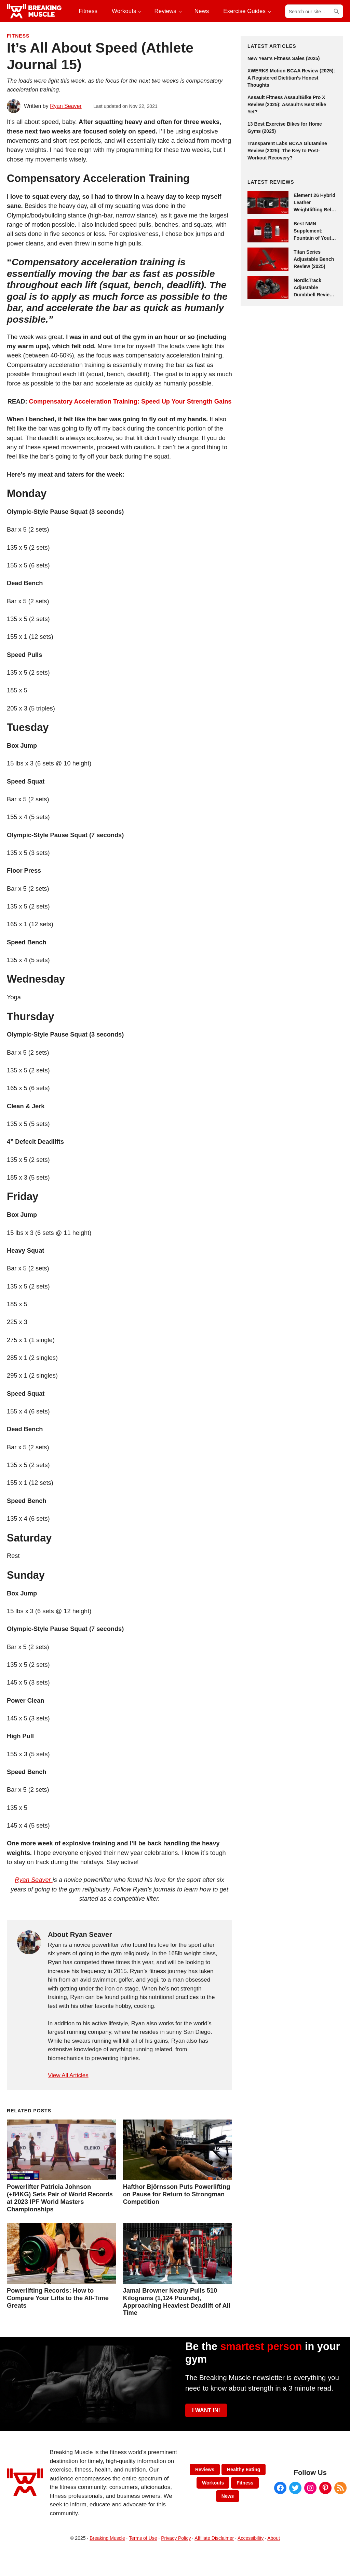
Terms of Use (143, 2538)
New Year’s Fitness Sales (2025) (283, 58)
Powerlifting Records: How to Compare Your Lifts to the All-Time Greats (58, 2298)
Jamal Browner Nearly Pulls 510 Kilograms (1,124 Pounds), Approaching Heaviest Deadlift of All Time (176, 2302)
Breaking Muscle (107, 2538)
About (273, 2538)
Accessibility (251, 2538)
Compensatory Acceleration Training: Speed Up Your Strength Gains (130, 401)
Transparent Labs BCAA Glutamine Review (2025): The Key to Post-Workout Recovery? (287, 150)
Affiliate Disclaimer (214, 2538)
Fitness (18, 36)
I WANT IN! (206, 2410)
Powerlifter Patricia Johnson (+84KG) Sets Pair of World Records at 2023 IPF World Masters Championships (60, 2198)
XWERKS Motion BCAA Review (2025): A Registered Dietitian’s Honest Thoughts (291, 78)
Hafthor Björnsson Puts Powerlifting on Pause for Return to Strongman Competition (176, 2194)
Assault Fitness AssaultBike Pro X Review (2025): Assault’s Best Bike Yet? (286, 104)
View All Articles (68, 2075)
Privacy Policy (176, 2538)
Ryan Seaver (33, 1879)
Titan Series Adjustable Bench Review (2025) (314, 259)
